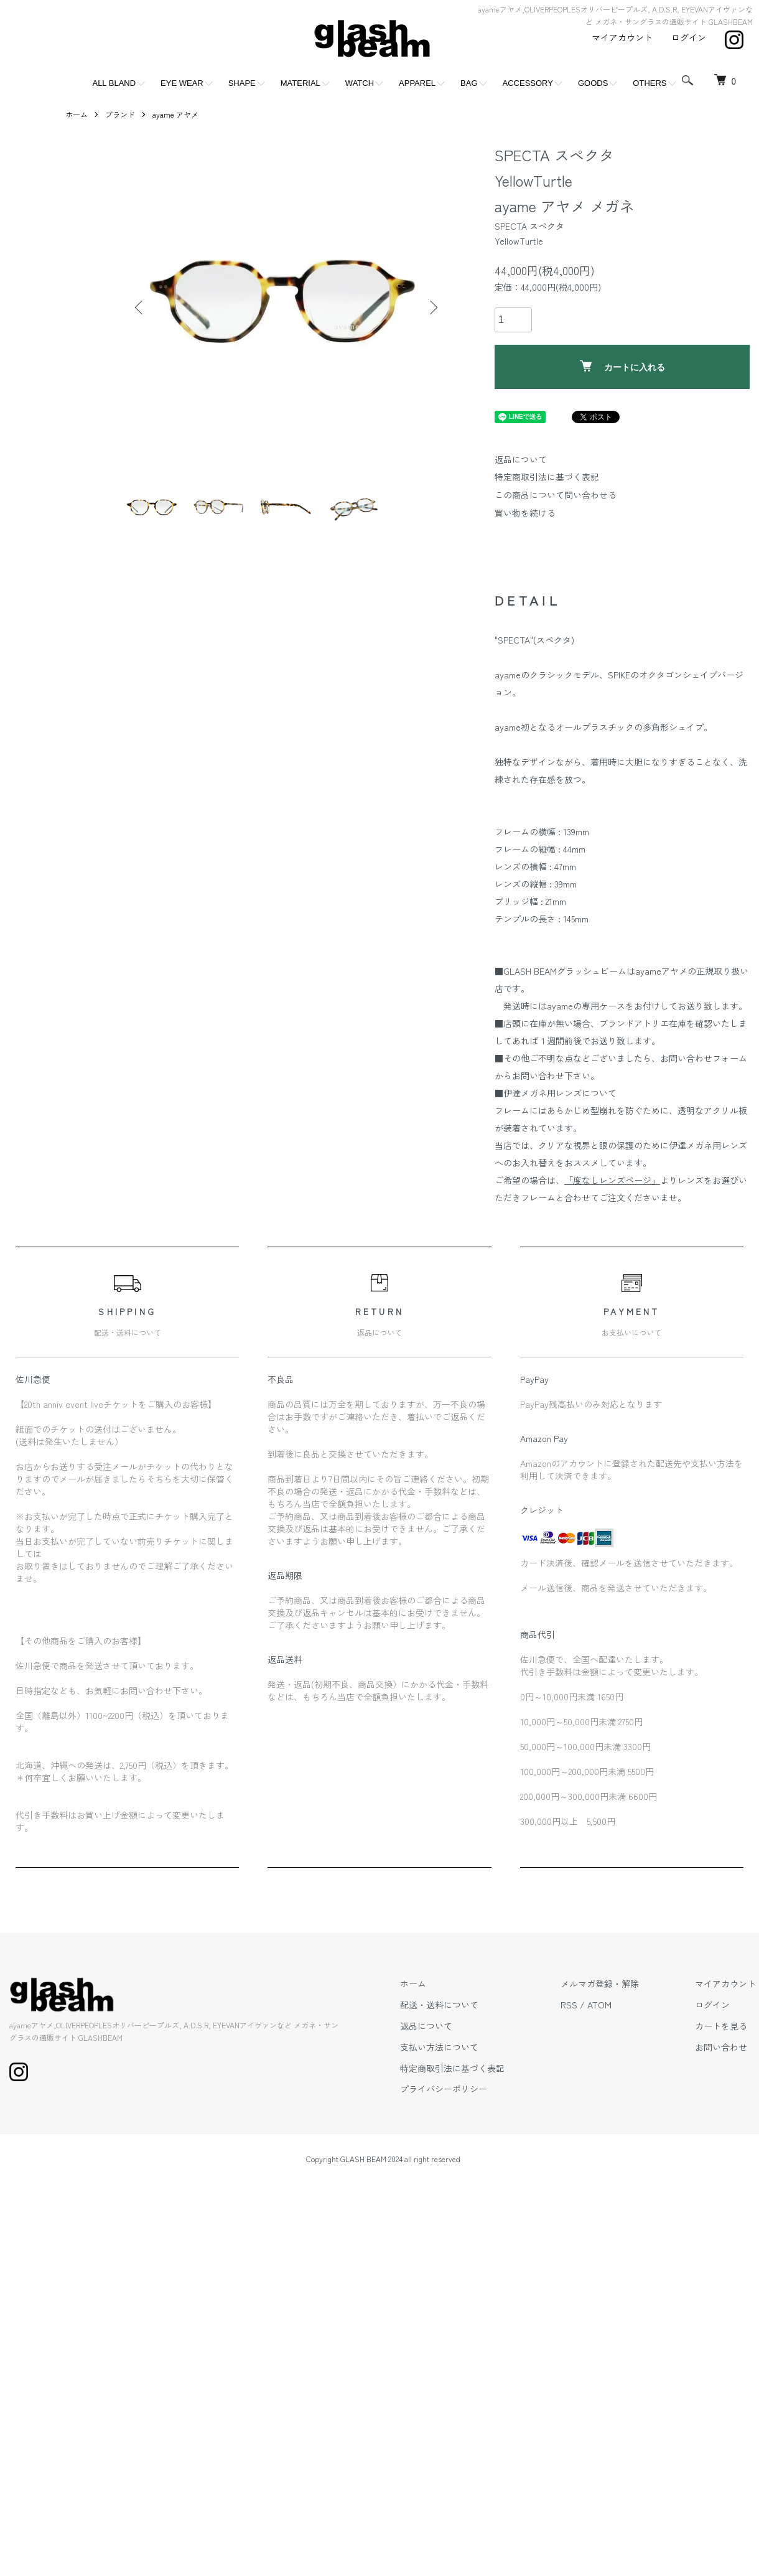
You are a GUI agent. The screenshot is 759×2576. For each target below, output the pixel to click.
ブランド (120, 114)
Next (432, 307)
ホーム (76, 114)
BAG (468, 83)
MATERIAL (300, 83)
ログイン (688, 37)
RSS (569, 2004)
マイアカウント (622, 37)
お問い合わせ (721, 2047)
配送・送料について (439, 2004)
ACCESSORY (528, 83)
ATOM (599, 2004)
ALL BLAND (114, 83)
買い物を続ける (525, 513)
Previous (140, 307)
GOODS (593, 83)
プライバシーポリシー (443, 2088)
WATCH (359, 83)
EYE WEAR (182, 83)
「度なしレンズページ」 (612, 1180)
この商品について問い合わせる (556, 495)
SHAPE (242, 83)
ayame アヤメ (175, 114)
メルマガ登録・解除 (600, 1983)
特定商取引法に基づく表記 (547, 477)
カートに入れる (622, 366)
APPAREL (417, 83)
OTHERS (649, 83)
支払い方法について (439, 2047)
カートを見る (721, 2026)
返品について (521, 459)
